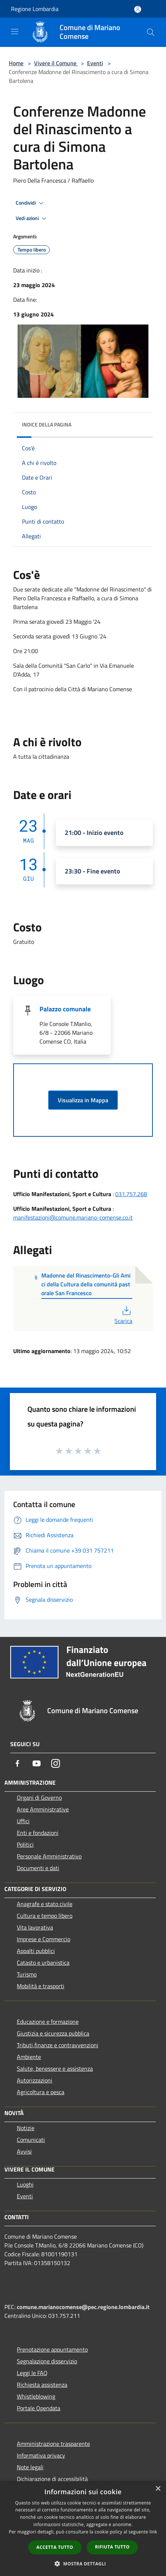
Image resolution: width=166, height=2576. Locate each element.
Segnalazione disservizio (47, 2361)
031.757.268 (131, 1194)
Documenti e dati (38, 1868)
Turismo (27, 1974)
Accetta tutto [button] (55, 2547)
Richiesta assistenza (42, 2384)
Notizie (25, 2128)
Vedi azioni (32, 218)
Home (16, 63)
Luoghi (25, 2184)
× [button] (158, 2489)
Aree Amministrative (43, 1809)
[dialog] (83, 2528)
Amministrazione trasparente (53, 2443)
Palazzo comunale (65, 1009)
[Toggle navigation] (14, 31)
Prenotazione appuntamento (52, 2349)
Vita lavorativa (35, 1927)
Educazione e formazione (48, 2021)
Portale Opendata (38, 2408)
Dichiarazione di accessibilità (52, 2478)
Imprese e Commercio (43, 1939)
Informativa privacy (41, 2455)
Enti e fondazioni (38, 1832)
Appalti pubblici (36, 1950)
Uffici (23, 1821)
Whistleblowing (36, 2396)
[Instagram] (55, 1763)
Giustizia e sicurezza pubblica (53, 2033)
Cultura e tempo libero (44, 1915)
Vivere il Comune (56, 63)
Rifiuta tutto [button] (112, 2547)
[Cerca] (150, 32)
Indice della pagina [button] (46, 424)
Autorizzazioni (34, 2080)
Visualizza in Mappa (83, 1100)
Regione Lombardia (35, 8)
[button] (83, 2563)
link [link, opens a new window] (153, 2532)
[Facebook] (17, 1763)
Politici (25, 1844)
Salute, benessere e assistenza (55, 2068)
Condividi (31, 203)
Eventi (95, 63)
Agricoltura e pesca (40, 2092)
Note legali (30, 2467)
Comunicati (31, 2139)
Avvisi (24, 2151)
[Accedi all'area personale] (138, 9)
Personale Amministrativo (49, 1856)
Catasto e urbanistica (43, 1962)
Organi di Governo (39, 1797)
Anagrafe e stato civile (44, 1903)
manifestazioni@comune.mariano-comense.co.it (73, 1217)
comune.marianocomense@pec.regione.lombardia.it (83, 2306)
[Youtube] (36, 1763)
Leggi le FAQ (32, 2372)
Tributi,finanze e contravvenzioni (57, 2045)
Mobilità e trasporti (40, 1986)
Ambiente (29, 2056)
